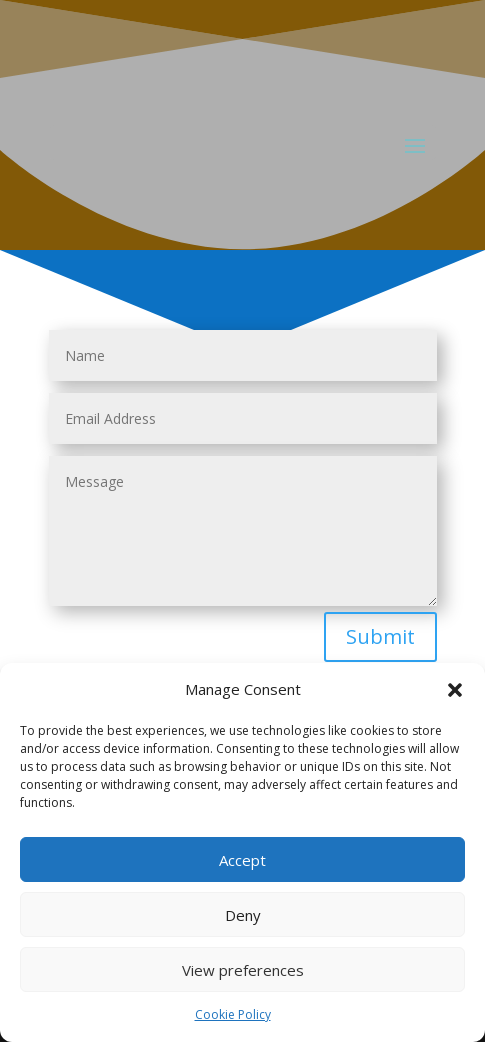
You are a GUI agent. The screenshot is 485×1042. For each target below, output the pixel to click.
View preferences (243, 970)
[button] (455, 690)
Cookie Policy (233, 1014)
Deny (243, 915)
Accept (242, 860)
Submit (380, 636)
